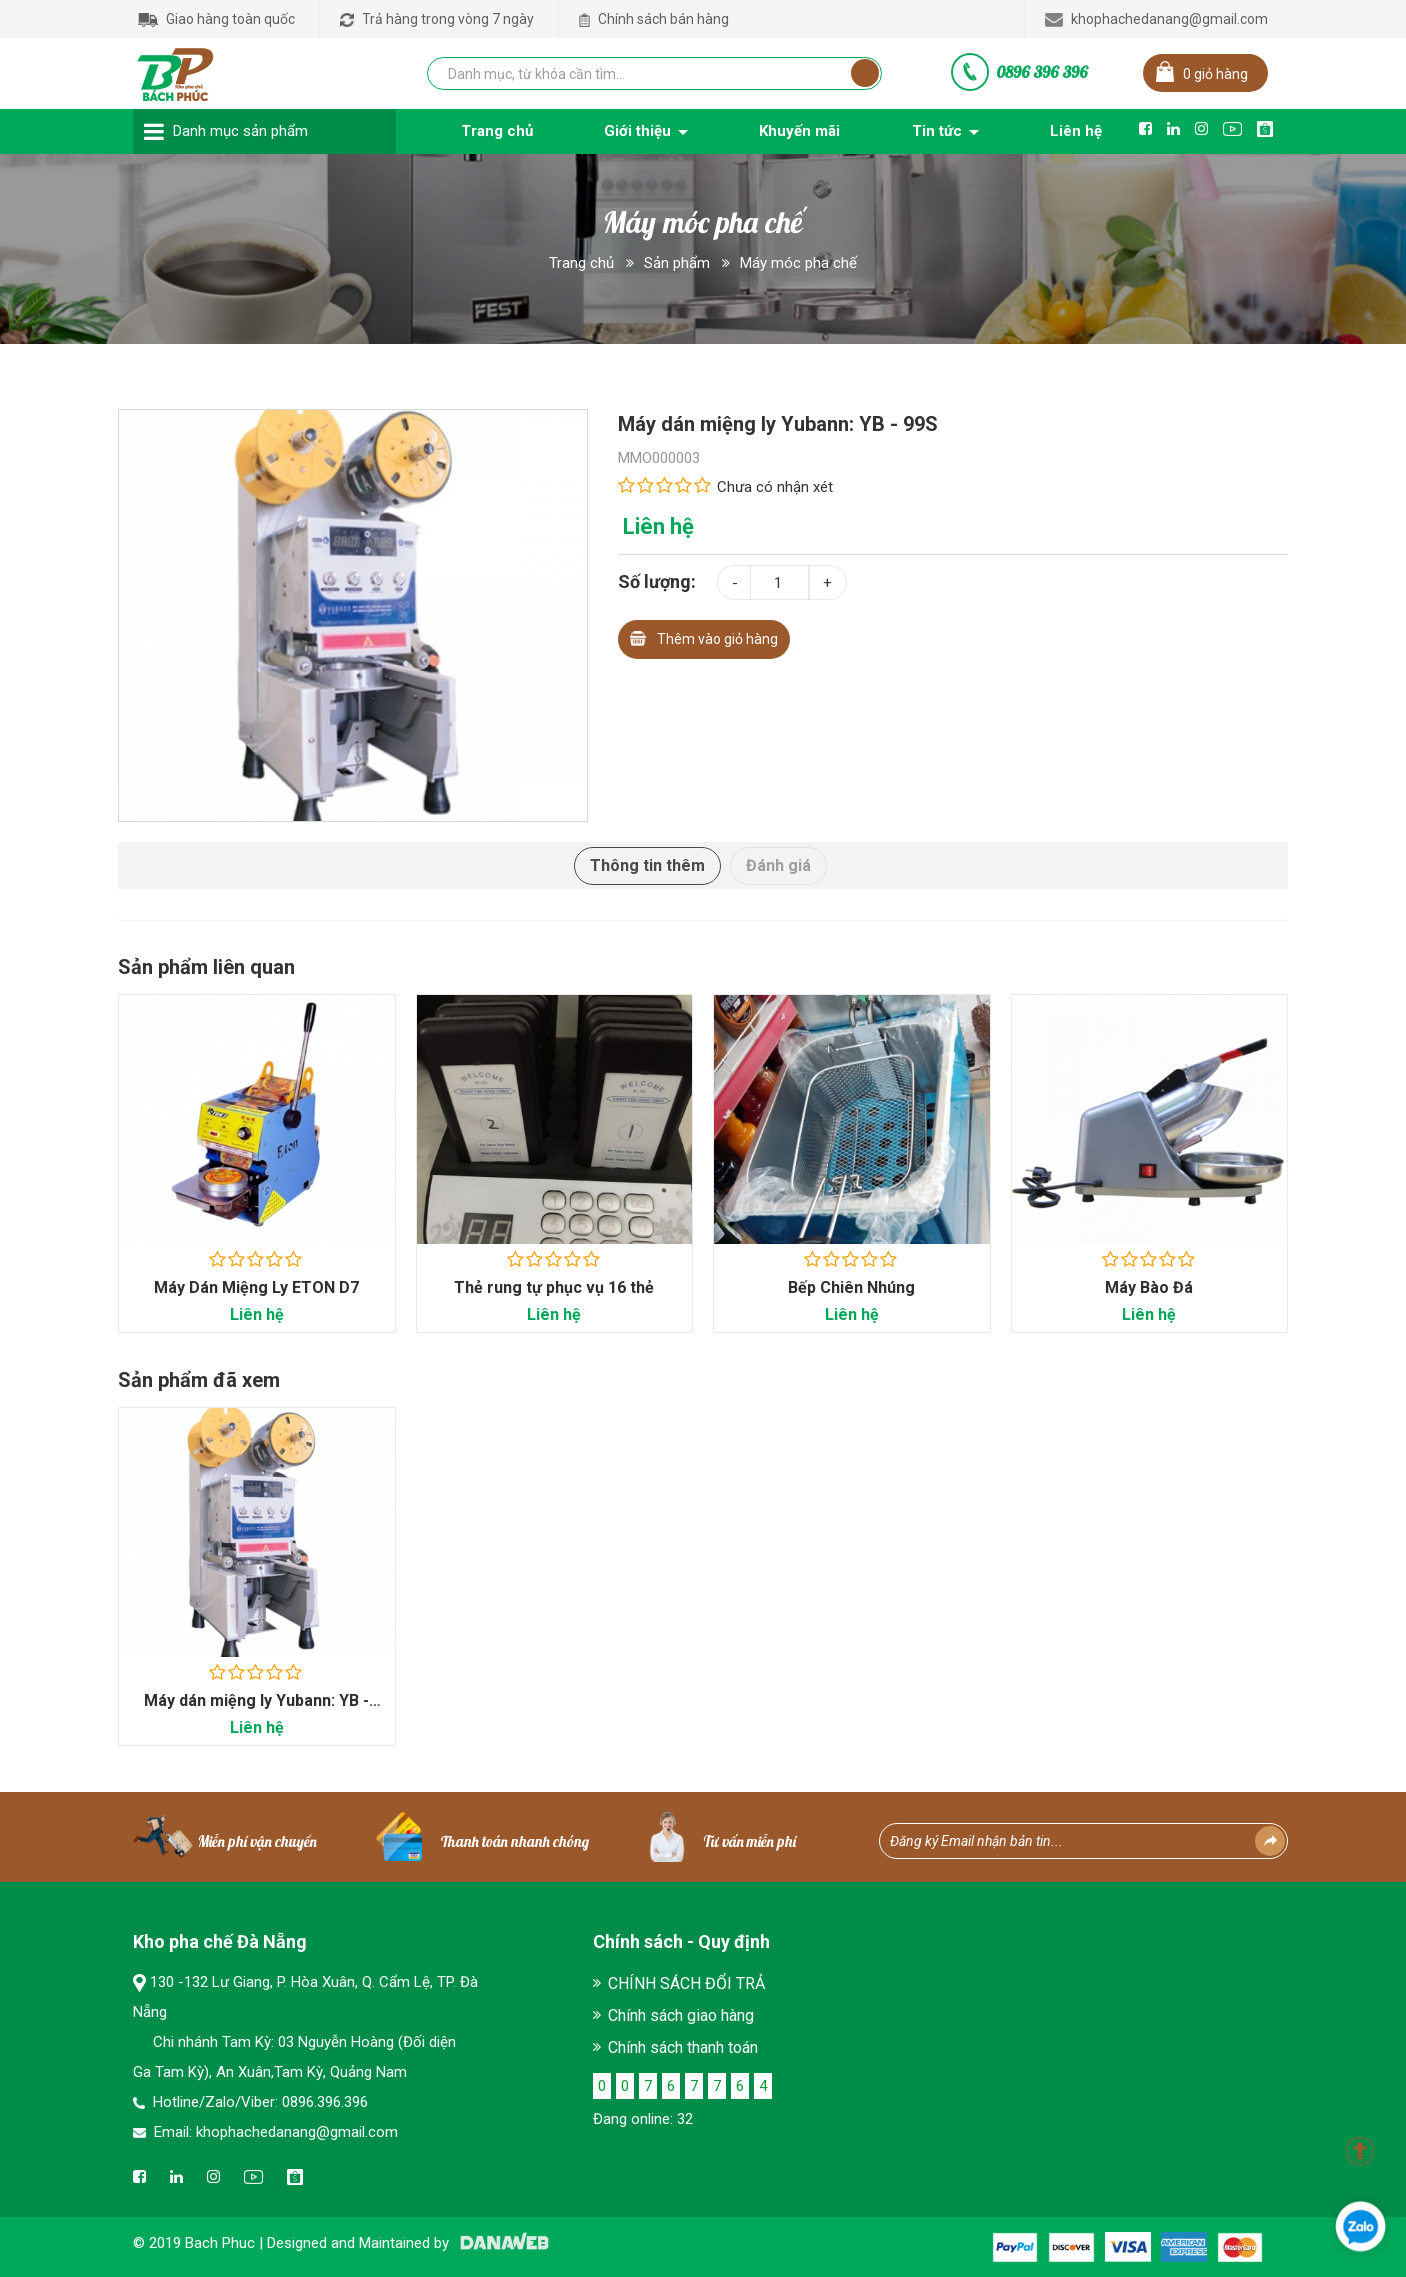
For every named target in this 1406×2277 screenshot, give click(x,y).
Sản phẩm (677, 263)
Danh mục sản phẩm (240, 131)
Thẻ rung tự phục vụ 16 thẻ (554, 1287)
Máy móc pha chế (798, 263)
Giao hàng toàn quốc (216, 19)
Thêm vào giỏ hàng (704, 636)
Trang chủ (581, 263)
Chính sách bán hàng (654, 19)
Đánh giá (778, 865)
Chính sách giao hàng (681, 2015)
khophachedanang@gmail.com (1156, 19)
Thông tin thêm (647, 865)
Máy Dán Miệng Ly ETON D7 (256, 1287)
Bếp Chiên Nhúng (851, 1287)
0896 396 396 (1042, 72)
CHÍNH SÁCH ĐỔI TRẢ (686, 1983)
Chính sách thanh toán (683, 2047)
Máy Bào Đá (1149, 1287)
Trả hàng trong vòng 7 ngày (437, 19)
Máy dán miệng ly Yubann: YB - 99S (256, 1711)
